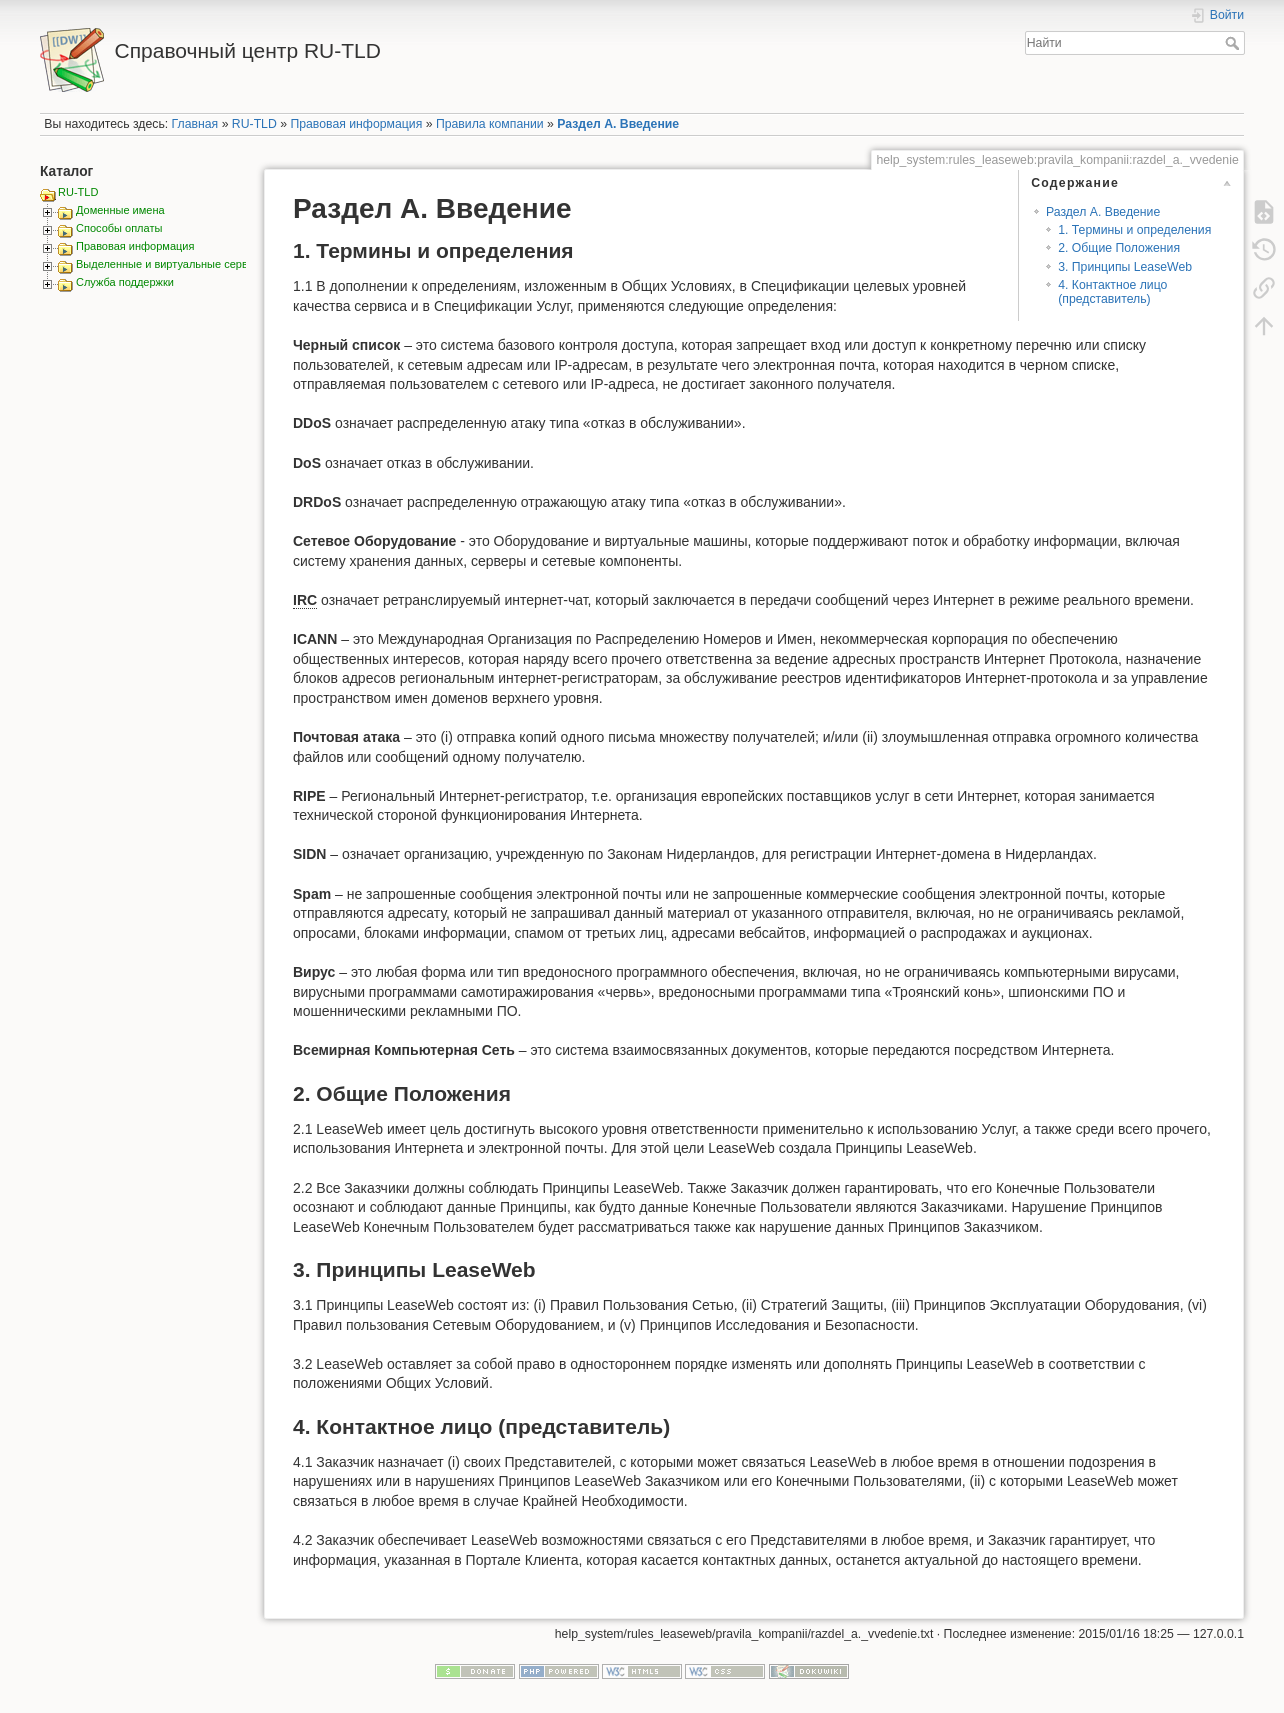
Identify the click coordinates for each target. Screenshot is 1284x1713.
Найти (1234, 43)
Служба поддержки (125, 282)
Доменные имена (120, 210)
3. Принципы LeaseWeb (1125, 267)
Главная (195, 124)
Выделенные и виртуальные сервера (171, 264)
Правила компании (490, 124)
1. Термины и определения (1134, 230)
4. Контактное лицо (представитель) (1112, 291)
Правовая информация (356, 124)
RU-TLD (254, 124)
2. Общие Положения (1119, 248)
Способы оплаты (119, 228)
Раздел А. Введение (618, 124)
